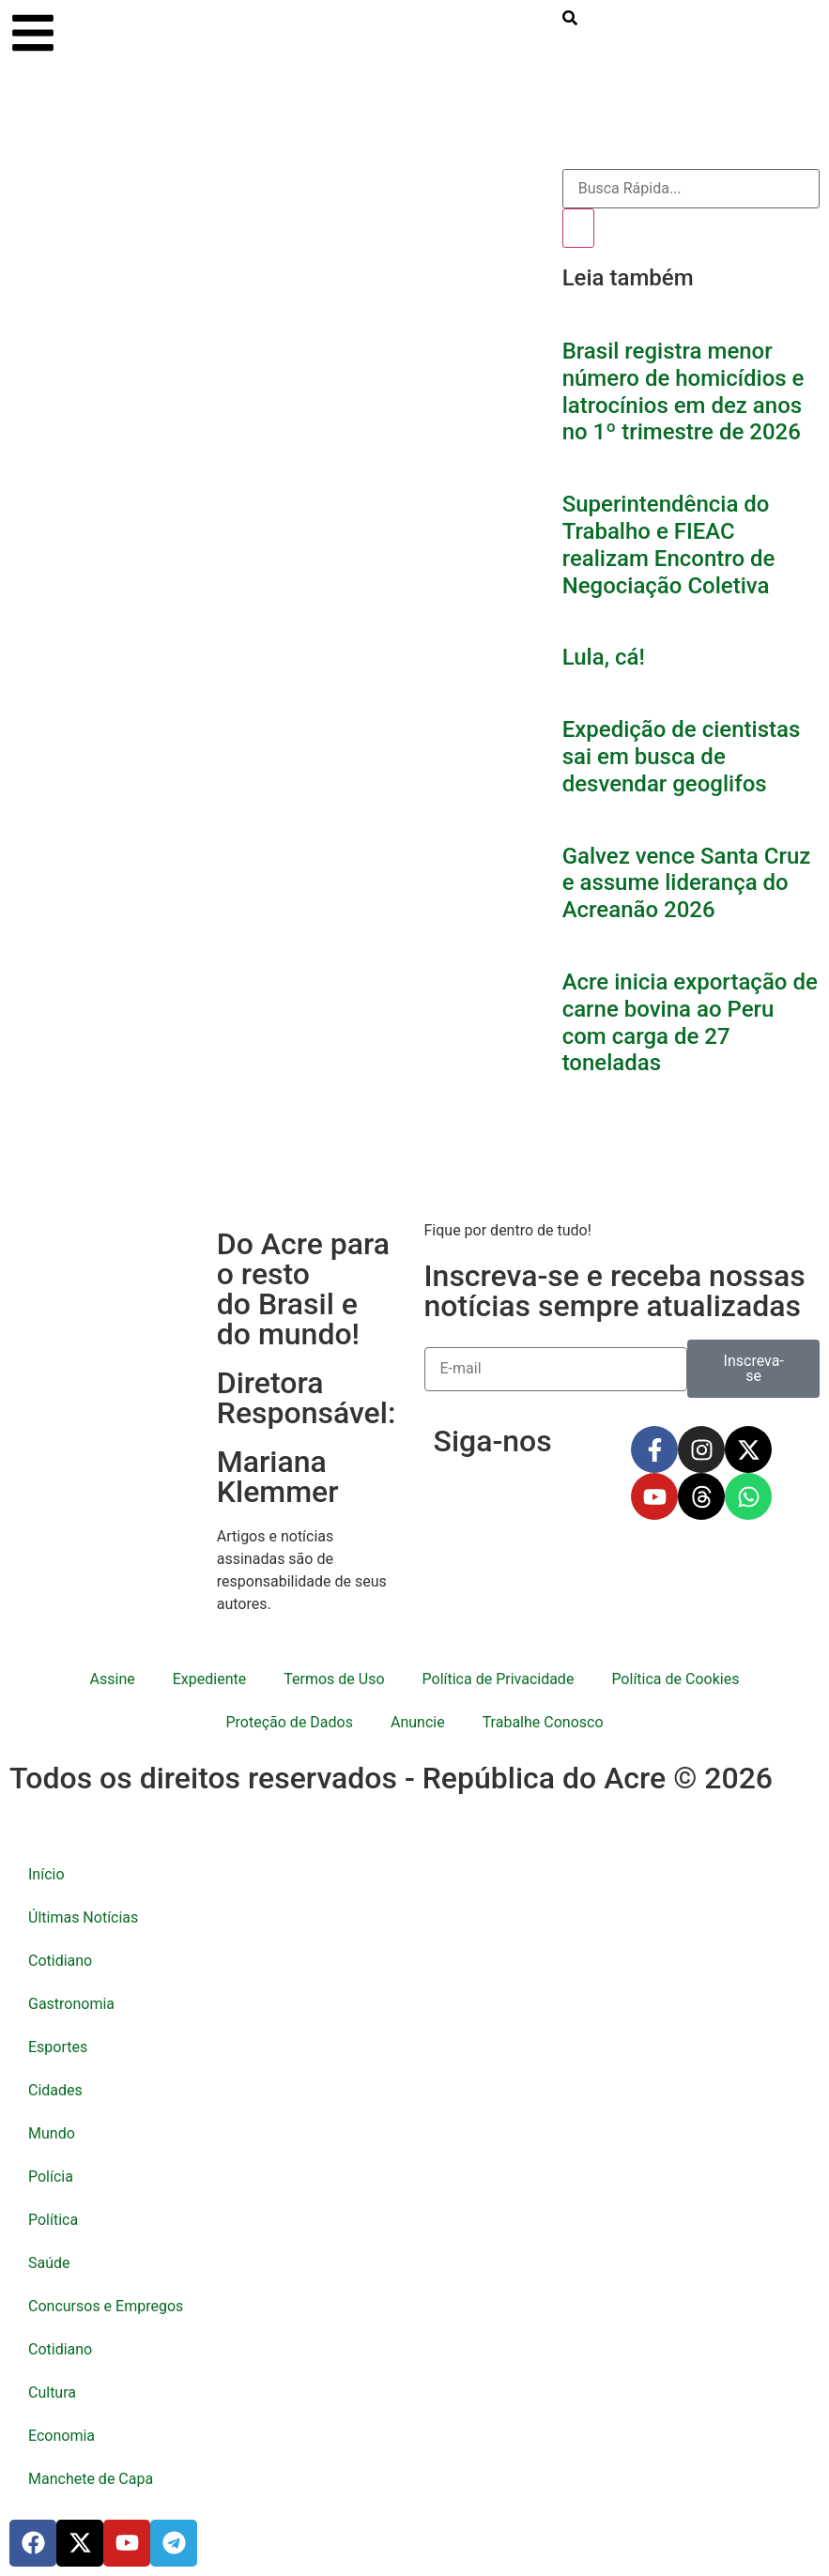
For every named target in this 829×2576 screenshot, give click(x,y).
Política (53, 2220)
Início (46, 1874)
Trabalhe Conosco (543, 1722)
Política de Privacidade (498, 1679)
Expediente (209, 1679)
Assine (112, 1679)
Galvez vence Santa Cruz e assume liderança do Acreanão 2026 (686, 883)
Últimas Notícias (83, 1917)
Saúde (49, 2263)
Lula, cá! (603, 657)
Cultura (52, 2392)
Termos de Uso (334, 1679)
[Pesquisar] (578, 228)
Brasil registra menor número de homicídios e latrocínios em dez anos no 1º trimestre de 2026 (683, 391)
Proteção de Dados (288, 1722)
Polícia (50, 2176)
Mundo (51, 2133)
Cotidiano (60, 1961)
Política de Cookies (675, 1679)
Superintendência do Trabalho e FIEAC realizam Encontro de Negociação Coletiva (668, 544)
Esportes (57, 2047)
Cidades (55, 2090)
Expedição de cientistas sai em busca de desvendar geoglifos (681, 756)
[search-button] (569, 17)
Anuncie (418, 1722)
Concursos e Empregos (105, 2306)
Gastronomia (71, 2004)
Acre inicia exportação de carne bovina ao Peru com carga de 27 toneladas (690, 1022)
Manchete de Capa (90, 2479)
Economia (61, 2436)
